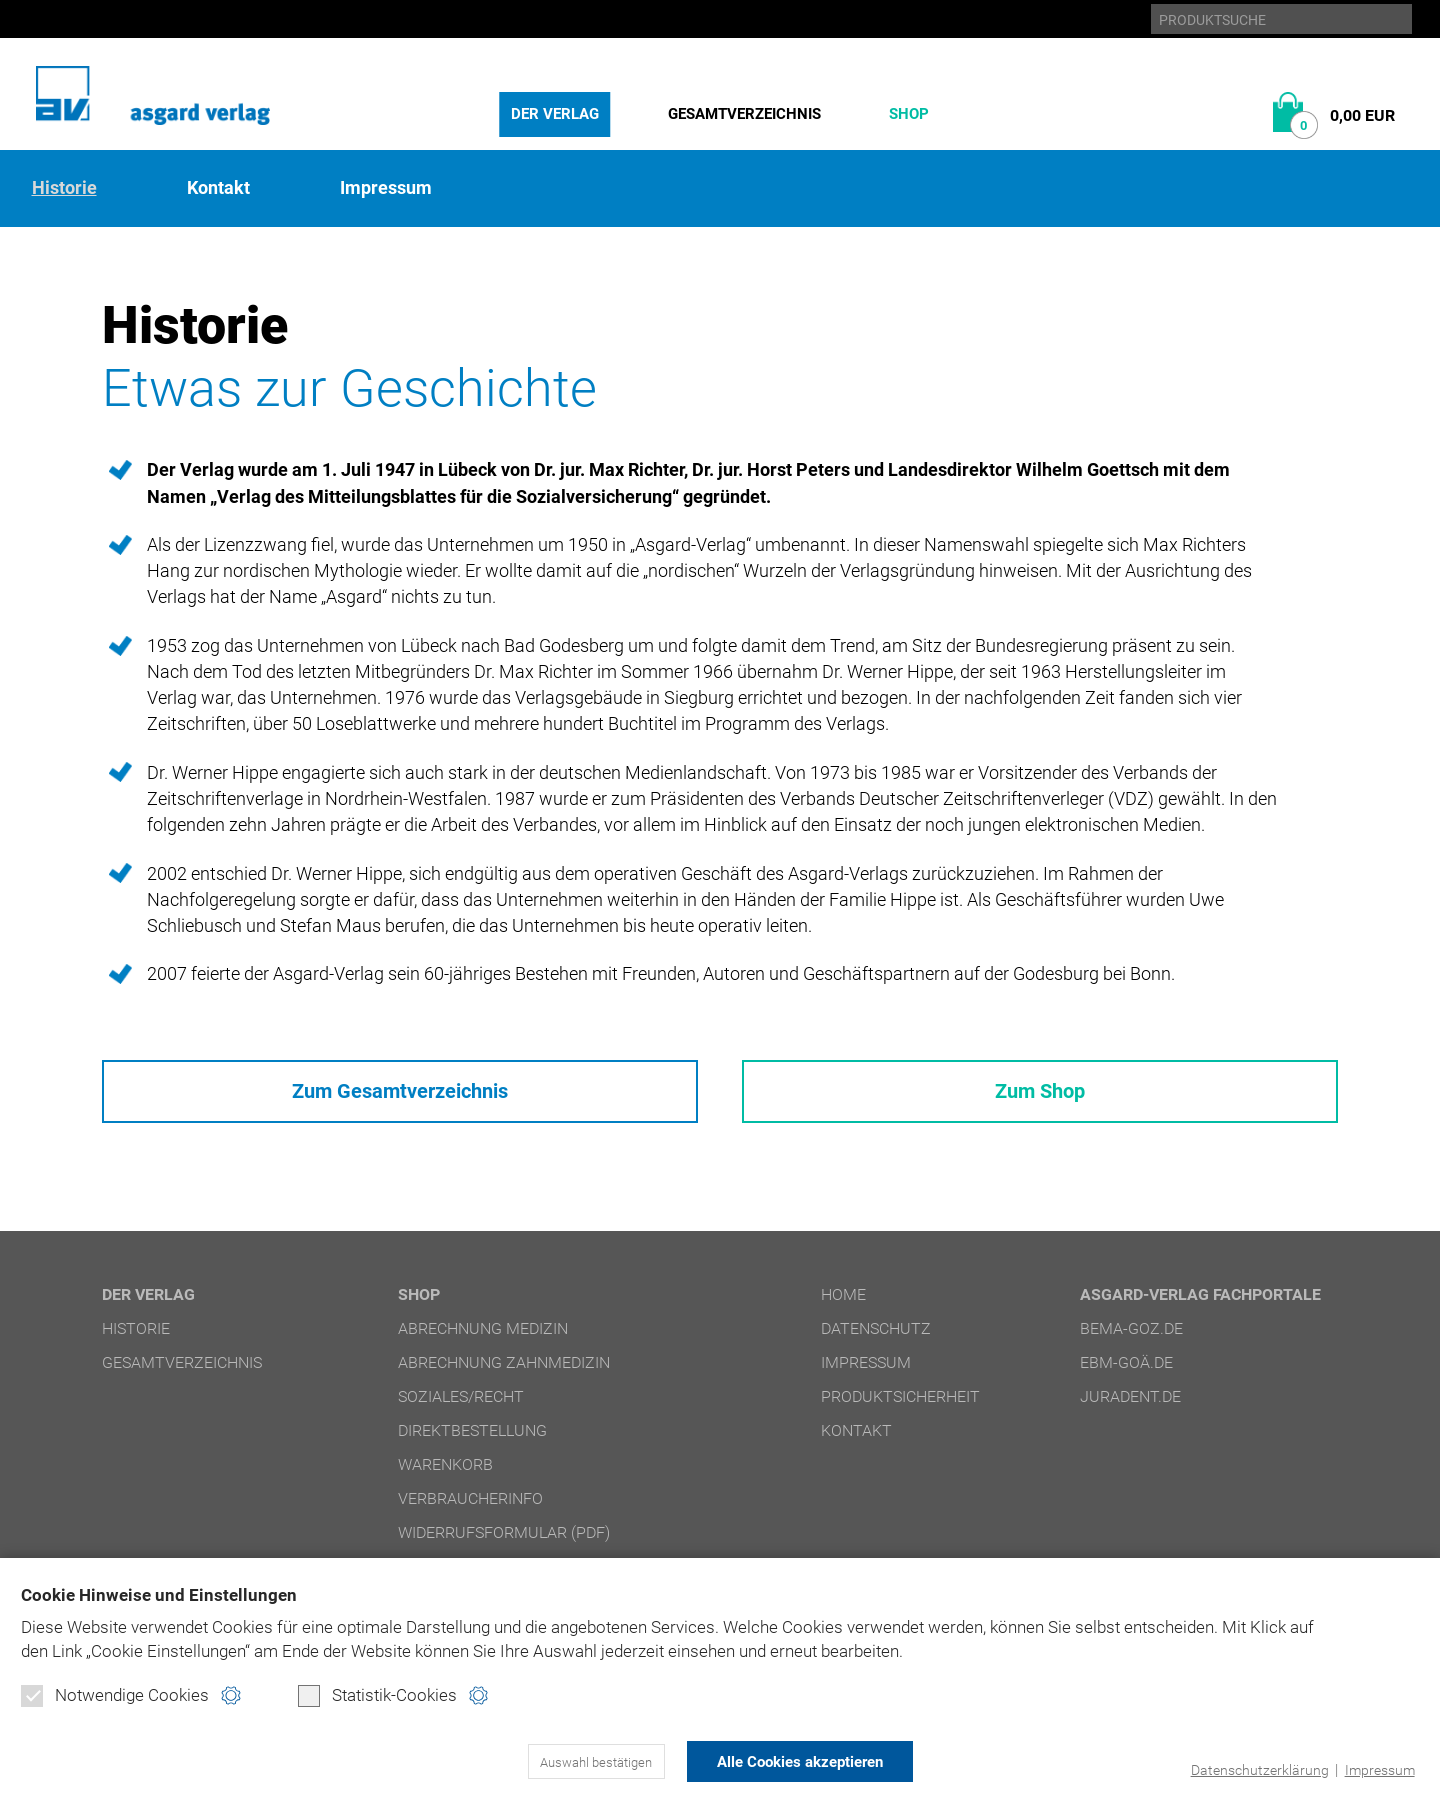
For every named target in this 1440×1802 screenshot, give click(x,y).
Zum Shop (1040, 1096)
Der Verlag (555, 114)
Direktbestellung (472, 1439)
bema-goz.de (1131, 1337)
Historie (64, 188)
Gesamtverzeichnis (744, 114)
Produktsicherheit (900, 1405)
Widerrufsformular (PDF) (504, 1541)
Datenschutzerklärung (1251, 1770)
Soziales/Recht (461, 1405)
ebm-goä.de (1126, 1371)
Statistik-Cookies (377, 1698)
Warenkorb (445, 1473)
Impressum (1376, 1770)
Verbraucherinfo (470, 1507)
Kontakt (218, 188)
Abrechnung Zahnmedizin (504, 1371)
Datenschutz (876, 1337)
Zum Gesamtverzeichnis (399, 1096)
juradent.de (1130, 1405)
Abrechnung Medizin (483, 1337)
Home (843, 1303)
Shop (909, 114)
